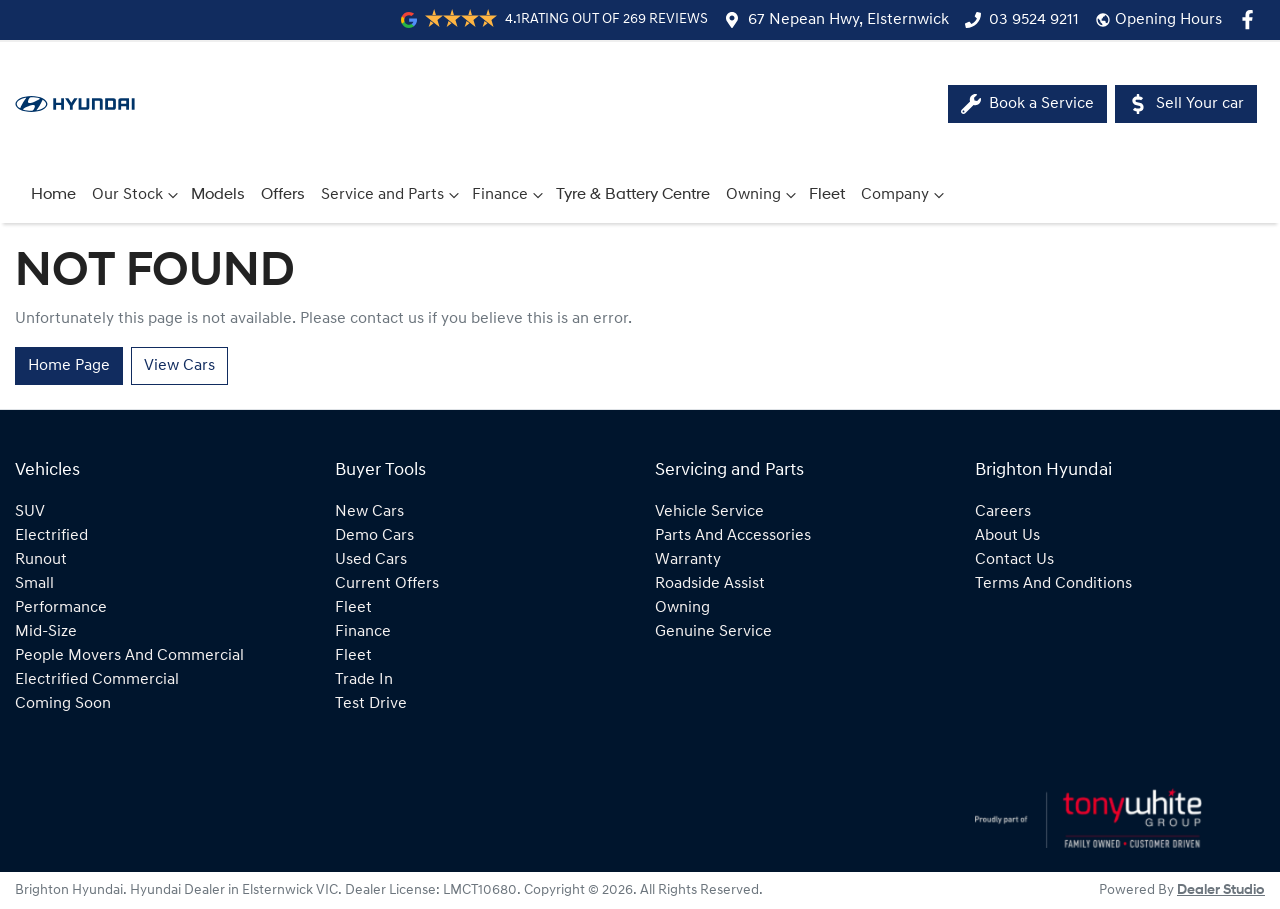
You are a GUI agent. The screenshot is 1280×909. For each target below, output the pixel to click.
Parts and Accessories (733, 536)
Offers (283, 195)
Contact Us (1014, 560)
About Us (1007, 536)
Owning (763, 195)
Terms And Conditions (1053, 584)
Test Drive (371, 704)
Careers (1003, 512)
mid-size (46, 632)
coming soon (63, 704)
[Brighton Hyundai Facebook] (1251, 19)
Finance (510, 195)
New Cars (369, 512)
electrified (51, 536)
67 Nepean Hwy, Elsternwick (848, 20)
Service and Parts (392, 195)
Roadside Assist (710, 584)
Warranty (688, 560)
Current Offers (387, 584)
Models (218, 195)
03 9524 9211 (1034, 20)
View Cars (179, 366)
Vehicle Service (709, 512)
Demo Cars (374, 536)
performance (61, 608)
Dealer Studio (1221, 890)
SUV (30, 512)
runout (41, 560)
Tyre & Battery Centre (633, 195)
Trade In (364, 680)
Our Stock (137, 195)
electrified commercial (97, 680)
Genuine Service (713, 632)
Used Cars (371, 560)
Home (53, 195)
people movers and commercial (129, 656)
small (34, 584)
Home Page (69, 366)
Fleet (827, 195)
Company (905, 195)
